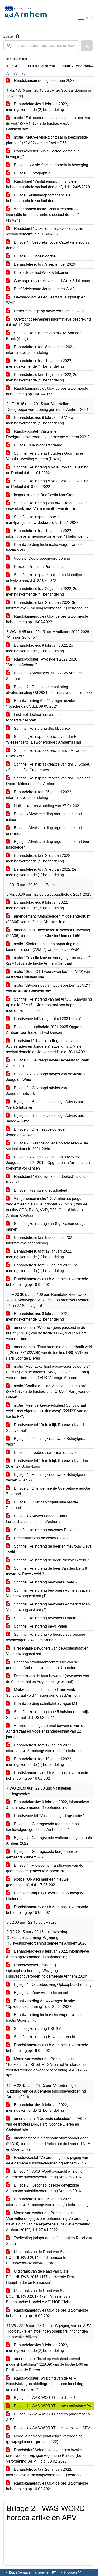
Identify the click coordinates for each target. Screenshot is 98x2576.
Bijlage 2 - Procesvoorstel (31, 256)
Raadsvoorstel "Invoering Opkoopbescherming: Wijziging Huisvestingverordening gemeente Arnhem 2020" (47, 1970)
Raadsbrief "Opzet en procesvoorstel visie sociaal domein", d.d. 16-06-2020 (44, 231)
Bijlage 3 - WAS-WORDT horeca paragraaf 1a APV (48, 2417)
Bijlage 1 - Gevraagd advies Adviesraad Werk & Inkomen (47, 1063)
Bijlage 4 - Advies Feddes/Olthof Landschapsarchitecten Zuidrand (36, 1519)
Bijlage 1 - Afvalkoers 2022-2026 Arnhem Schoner (44, 676)
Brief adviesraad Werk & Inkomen (37, 273)
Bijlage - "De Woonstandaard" (35, 445)
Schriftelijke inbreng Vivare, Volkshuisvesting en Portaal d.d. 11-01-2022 (47, 470)
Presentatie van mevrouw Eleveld (38, 1538)
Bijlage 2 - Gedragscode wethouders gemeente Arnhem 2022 (49, 1840)
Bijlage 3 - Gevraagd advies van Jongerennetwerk (36, 1090)
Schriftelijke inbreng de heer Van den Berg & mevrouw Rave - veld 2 (47, 1571)
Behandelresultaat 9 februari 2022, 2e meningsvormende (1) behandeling (41, 872)
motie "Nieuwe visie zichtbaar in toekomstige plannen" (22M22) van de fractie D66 (47, 140)
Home (10, 66)
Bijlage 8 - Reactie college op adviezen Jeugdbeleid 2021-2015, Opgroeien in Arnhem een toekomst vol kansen (48, 1162)
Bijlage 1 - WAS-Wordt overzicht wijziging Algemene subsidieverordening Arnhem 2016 (44, 2174)
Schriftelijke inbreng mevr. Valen (36, 1626)
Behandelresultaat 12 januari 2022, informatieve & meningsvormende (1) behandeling (47, 533)
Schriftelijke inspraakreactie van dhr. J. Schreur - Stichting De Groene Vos (48, 767)
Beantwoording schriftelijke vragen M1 (41, 1704)
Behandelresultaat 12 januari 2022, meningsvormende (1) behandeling (39, 363)
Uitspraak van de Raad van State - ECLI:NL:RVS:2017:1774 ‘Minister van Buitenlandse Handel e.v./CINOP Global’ (39, 2296)
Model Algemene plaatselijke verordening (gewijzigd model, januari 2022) (44, 2439)
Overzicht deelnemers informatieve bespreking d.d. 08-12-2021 (48, 322)
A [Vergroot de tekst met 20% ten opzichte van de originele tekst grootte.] (15, 73)
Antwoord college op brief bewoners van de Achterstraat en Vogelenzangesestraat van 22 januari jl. (45, 1731)
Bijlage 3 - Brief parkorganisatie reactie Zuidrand (42, 1505)
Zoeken (9, 36)
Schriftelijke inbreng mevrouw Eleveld (41, 1530)
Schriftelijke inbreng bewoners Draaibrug (44, 1618)
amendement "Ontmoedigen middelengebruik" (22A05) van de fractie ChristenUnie (48, 919)
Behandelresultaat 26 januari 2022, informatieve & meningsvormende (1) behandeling (47, 2202)
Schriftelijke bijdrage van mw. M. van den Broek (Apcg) (43, 336)
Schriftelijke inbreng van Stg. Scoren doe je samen (45, 1226)
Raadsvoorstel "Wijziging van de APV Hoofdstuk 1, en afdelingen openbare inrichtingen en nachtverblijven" (47, 2383)
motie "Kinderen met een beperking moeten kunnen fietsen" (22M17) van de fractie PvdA (46, 947)
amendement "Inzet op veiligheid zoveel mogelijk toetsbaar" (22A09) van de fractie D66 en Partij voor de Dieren (47, 2364)
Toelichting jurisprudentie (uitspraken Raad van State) (49, 2241)
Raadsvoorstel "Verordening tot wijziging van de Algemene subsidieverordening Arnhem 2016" (47, 2160)
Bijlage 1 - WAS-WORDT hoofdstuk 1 (41, 2398)
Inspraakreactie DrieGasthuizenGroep (41, 495)
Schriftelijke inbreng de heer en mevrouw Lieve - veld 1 (49, 1549)
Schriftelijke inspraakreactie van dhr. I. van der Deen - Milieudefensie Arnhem (48, 781)
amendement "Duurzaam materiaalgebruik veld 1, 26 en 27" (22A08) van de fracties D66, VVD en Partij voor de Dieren (49, 1352)
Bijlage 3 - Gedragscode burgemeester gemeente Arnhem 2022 (42, 1854)
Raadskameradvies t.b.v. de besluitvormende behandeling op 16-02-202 (47, 1282)
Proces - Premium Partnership (35, 567)
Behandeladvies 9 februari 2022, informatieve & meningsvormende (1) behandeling (47, 1804)
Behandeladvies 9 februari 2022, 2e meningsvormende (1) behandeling (39, 648)
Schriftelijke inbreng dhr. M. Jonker (38, 728)
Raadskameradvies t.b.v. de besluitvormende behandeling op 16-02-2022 (47, 391)
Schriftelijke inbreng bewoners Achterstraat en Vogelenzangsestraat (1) (48, 1593)
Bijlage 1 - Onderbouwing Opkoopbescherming (49, 1985)
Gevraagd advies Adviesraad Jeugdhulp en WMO (45, 300)
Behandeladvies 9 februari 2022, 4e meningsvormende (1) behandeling (39, 420)
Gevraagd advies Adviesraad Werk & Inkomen (48, 281)
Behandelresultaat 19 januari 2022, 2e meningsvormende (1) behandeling (41, 377)
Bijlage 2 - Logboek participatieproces (41, 1452)
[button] (87, 45)
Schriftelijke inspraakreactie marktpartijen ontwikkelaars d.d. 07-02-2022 (44, 577)
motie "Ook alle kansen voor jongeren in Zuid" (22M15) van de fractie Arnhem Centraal (48, 960)
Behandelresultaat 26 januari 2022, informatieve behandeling (39, 795)
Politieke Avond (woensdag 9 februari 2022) (56, 66)
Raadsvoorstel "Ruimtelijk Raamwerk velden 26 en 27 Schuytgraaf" (47, 1463)
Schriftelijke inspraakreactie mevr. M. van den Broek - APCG (47, 753)
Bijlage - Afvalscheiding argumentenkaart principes (44, 830)
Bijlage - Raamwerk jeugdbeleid (36, 1190)
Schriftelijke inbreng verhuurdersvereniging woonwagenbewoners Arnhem (45, 1637)
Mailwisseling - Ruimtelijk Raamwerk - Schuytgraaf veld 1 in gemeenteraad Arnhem (43, 1692)
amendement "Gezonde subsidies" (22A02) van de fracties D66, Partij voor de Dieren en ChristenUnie (46, 2124)
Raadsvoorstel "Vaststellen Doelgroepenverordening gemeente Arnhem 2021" (48, 434)
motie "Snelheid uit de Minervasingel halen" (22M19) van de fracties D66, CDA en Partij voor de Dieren (48, 1391)
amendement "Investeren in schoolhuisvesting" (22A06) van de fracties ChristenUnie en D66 (48, 933)
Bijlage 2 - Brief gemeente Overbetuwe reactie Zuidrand (48, 1491)
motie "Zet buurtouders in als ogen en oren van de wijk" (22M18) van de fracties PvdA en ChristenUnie (48, 123)
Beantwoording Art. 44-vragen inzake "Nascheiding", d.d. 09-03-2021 (40, 703)
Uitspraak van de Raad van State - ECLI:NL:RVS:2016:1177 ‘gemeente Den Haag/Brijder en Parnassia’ (40, 2277)
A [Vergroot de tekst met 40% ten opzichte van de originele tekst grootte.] (23, 73)
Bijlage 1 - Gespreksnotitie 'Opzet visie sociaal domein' (48, 245)
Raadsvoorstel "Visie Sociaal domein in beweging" (43, 154)
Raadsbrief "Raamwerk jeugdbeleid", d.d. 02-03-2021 (47, 1179)
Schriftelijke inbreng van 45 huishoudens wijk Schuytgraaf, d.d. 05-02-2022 (47, 1714)
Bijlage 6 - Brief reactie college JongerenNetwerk (35, 1132)
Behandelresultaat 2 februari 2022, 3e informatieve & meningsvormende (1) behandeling (47, 605)
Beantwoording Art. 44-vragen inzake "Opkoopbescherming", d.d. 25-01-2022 (40, 2004)
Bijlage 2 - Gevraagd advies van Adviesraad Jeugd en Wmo (46, 1077)
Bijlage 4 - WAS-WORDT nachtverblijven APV (48, 2428)
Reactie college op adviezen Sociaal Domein (47, 311)
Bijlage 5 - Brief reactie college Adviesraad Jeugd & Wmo (45, 1118)
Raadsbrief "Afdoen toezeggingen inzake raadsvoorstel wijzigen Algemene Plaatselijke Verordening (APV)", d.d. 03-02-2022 (44, 2455)
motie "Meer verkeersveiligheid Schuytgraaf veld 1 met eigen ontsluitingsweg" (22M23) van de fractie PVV (47, 1411)
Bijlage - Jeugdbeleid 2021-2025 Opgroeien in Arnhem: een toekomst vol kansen (48, 1030)
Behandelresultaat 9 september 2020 (40, 264)
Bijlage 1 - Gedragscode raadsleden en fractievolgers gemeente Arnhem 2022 (42, 1827)
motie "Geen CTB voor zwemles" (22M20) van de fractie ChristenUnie (48, 974)
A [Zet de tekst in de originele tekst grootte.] (7, 74)
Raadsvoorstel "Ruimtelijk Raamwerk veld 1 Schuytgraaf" (46, 1427)
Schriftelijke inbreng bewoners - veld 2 (41, 1582)
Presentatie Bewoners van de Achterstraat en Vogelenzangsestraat (47, 1651)
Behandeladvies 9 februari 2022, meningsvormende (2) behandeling (37, 107)
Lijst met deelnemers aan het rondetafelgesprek (34, 717)
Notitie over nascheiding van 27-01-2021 (43, 806)
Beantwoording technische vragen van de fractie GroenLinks (44, 2017)
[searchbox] (41, 45)
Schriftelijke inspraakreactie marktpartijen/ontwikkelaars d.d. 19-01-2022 (42, 520)
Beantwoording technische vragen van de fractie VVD (44, 547)
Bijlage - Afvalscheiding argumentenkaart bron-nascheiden (48, 844)
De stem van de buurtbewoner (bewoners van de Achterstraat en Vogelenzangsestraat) (47, 1679)
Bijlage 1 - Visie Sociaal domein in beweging (47, 165)
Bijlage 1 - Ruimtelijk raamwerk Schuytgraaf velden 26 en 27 (46, 1477)
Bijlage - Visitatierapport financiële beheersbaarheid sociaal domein (38, 198)
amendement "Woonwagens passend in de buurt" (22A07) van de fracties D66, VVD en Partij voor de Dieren (47, 1333)
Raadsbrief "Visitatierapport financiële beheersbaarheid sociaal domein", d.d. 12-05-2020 (48, 184)
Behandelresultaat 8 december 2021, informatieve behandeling (40, 350)
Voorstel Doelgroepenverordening (38, 558)
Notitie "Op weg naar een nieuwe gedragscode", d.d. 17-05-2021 (37, 1882)
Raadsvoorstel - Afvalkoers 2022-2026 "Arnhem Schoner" (41, 662)
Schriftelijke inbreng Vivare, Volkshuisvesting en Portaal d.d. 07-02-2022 (47, 484)
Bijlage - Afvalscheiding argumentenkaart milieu (44, 817)
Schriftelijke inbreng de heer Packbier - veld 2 (47, 1560)
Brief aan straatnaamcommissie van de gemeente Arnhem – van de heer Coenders (42, 1665)
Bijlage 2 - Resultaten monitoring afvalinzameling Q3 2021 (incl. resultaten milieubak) (49, 690)
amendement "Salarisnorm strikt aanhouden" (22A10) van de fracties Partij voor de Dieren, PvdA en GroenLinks (48, 2143)
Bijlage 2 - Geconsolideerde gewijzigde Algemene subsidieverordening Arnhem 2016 (43, 2188)
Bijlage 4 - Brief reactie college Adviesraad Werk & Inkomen (45, 1104)
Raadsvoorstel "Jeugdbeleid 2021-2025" (43, 1019)
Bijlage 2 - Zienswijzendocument (37, 1993)
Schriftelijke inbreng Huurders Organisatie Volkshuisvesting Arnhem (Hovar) (44, 456)
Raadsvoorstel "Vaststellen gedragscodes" (45, 1816)
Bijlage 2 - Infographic (28, 173)
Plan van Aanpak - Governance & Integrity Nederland (44, 1896)
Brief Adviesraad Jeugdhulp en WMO (40, 289)
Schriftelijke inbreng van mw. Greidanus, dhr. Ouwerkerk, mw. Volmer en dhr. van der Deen (47, 506)
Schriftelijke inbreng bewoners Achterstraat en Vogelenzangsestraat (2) (48, 1607)
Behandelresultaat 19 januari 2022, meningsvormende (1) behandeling (39, 1762)
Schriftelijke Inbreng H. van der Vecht (40, 2037)
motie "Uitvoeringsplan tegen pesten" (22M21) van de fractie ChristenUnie (48, 988)
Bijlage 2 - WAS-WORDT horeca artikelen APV (48, 2406)
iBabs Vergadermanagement (32, 2572)
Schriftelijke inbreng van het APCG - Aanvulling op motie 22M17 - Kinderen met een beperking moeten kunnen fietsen (49, 1004)
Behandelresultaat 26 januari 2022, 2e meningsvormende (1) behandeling (41, 591)
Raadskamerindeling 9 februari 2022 (40, 81)
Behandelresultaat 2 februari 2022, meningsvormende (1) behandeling (38, 858)
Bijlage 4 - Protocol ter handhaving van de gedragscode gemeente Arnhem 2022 (44, 1868)
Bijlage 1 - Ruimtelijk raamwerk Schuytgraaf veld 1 (46, 1441)
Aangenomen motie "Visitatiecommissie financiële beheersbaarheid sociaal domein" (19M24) (43, 214)
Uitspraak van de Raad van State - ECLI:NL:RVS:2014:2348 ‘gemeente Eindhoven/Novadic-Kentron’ (38, 2257)
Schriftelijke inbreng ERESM (33, 2029)
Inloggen (72, 2572)
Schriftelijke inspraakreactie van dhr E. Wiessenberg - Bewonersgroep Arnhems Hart (43, 739)
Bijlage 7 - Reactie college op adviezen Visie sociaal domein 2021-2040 (47, 1146)
